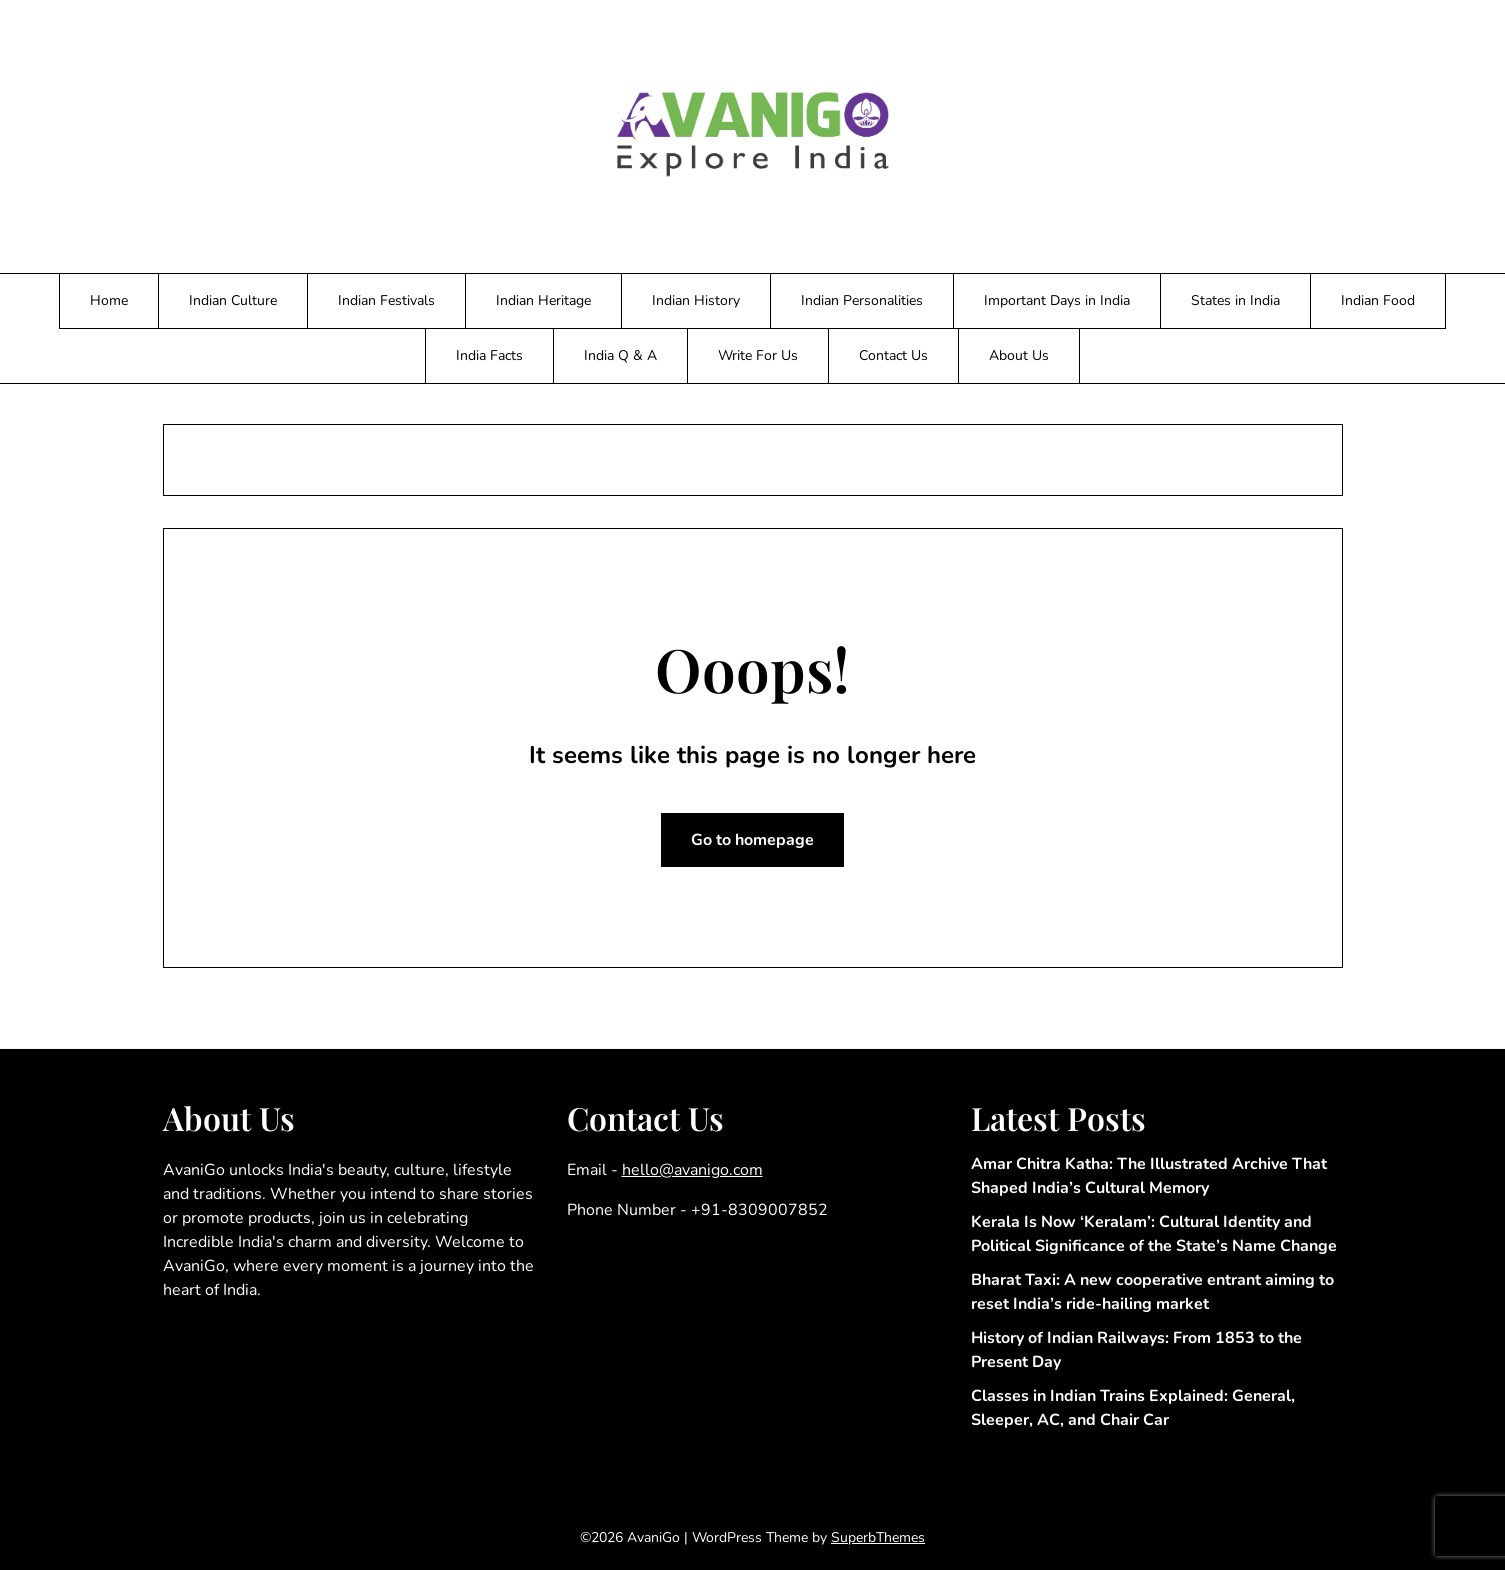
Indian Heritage (543, 300)
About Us (1019, 355)
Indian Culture (233, 300)
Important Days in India (1057, 300)
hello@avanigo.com (692, 1170)
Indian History (696, 300)
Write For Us (758, 355)
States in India (1235, 300)
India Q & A (620, 355)
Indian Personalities (862, 300)
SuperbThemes (878, 1537)
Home (109, 300)
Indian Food (1378, 300)
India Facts (489, 355)
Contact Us (893, 355)
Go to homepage (752, 840)
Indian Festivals (386, 300)
